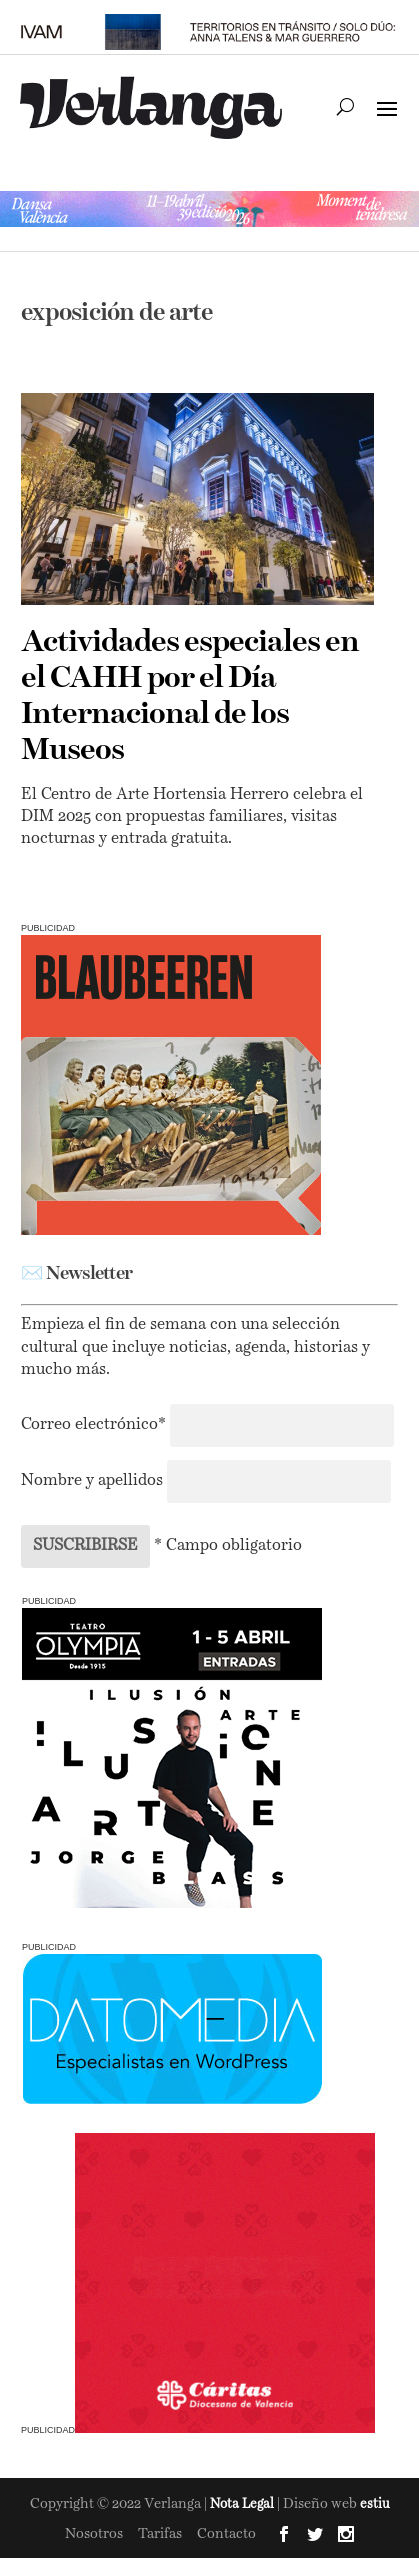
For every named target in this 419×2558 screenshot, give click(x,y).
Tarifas (160, 2534)
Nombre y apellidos (92, 1481)
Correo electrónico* (95, 1425)
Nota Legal (243, 2504)
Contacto (226, 2534)
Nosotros (94, 2534)
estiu (375, 2504)
